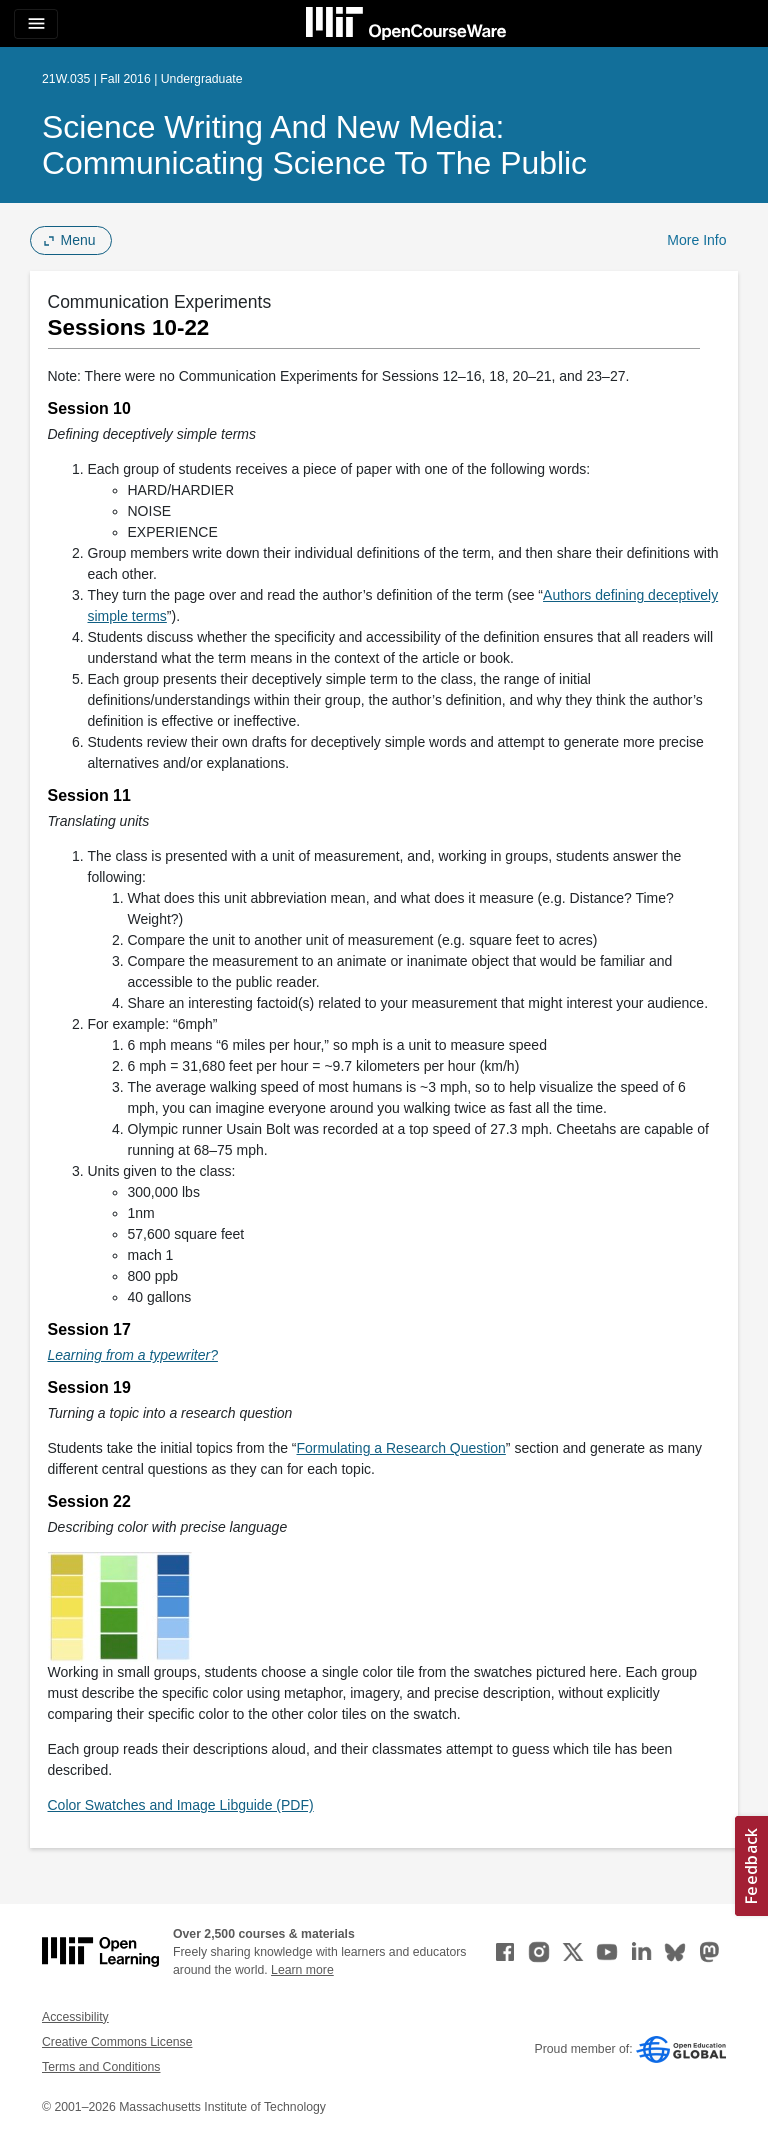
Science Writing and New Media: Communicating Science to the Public (314, 145)
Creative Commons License (117, 2042)
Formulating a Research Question (401, 1448)
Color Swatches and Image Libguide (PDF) (181, 1805)
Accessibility (75, 2017)
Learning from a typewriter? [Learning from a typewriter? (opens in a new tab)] (133, 1355)
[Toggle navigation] (36, 24)
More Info (696, 240)
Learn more (302, 1970)
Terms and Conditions (101, 2067)
